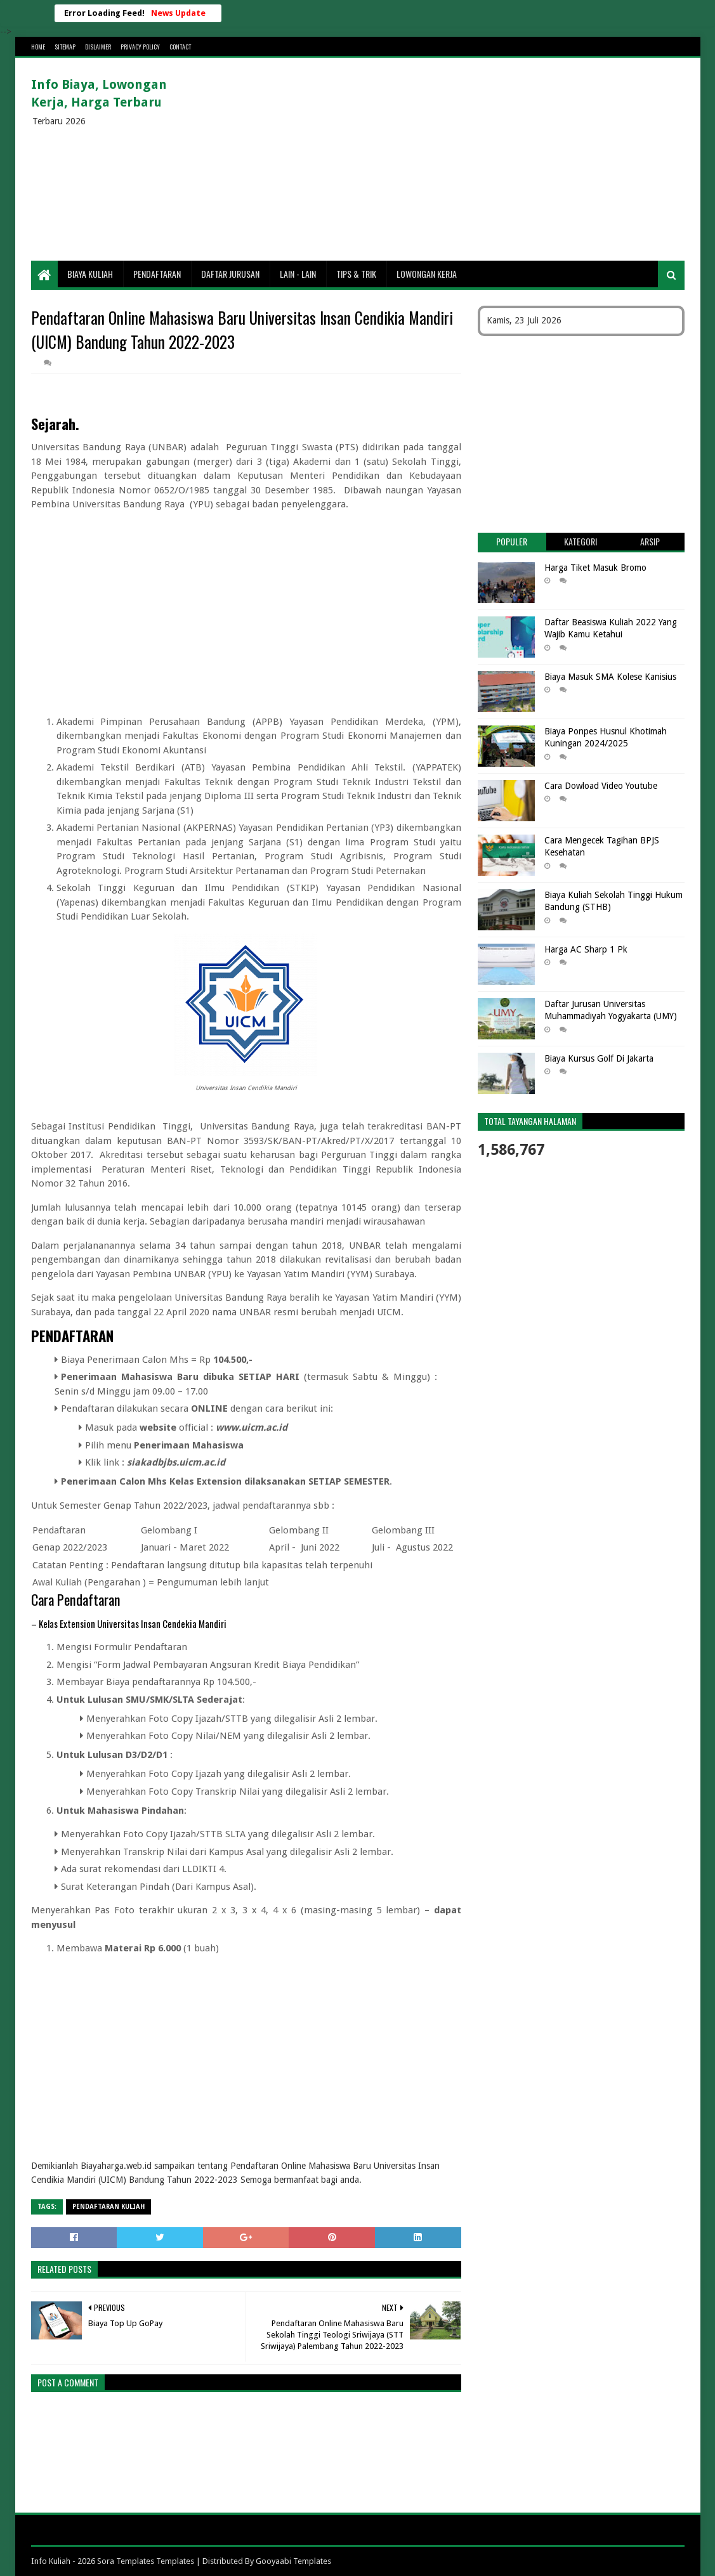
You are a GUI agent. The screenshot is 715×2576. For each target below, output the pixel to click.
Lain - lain (298, 273)
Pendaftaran (157, 273)
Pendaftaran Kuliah (108, 2206)
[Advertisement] (454, 159)
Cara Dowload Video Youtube (600, 786)
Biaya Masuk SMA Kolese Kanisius (610, 677)
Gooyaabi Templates (293, 2561)
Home (38, 46)
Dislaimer (98, 46)
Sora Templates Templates (145, 2561)
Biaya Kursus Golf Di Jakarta (598, 1058)
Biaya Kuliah (90, 273)
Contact (180, 46)
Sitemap (65, 46)
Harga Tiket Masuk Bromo (595, 568)
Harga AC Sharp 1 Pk (585, 949)
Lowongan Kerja (427, 273)
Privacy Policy (140, 46)
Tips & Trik (356, 273)
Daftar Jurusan (230, 273)
